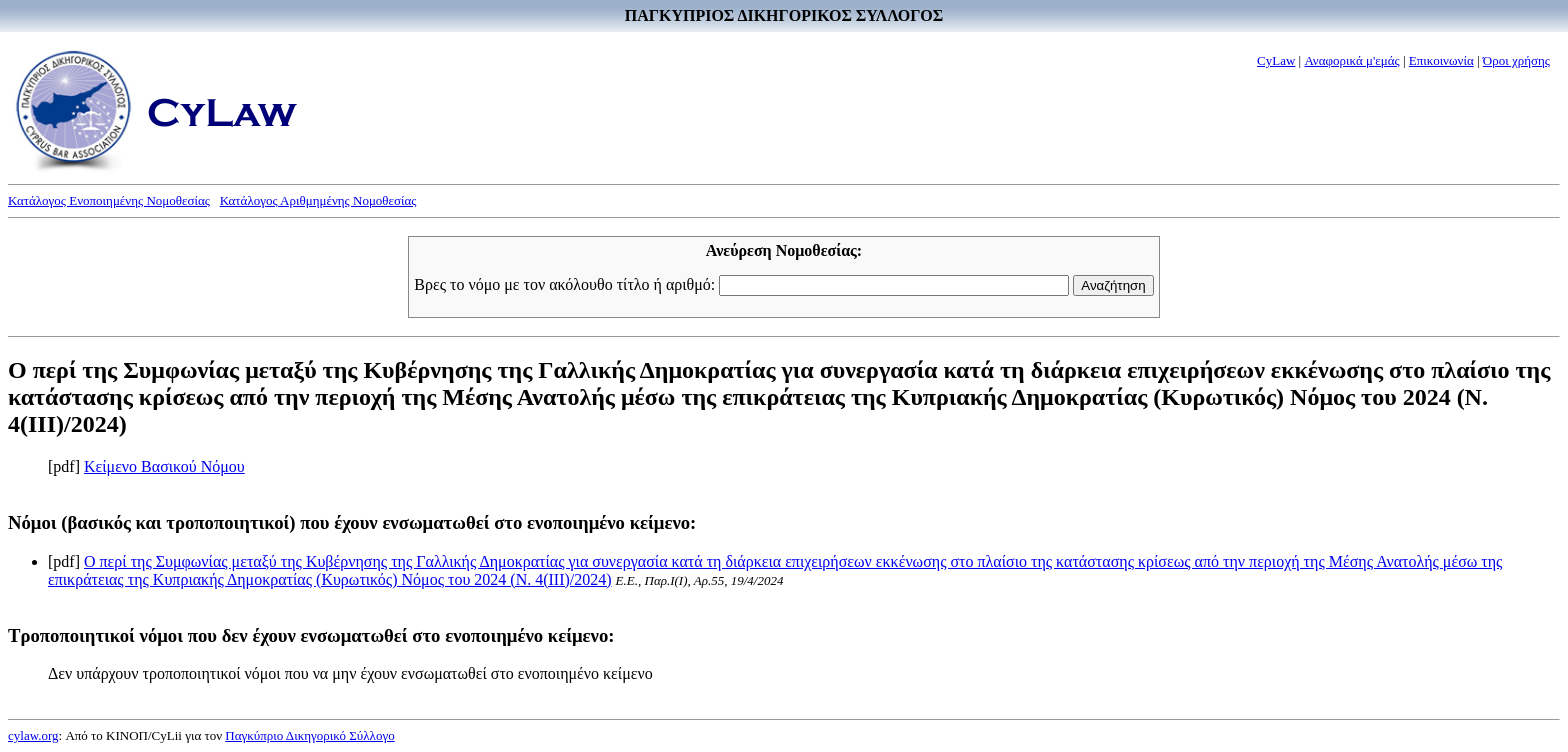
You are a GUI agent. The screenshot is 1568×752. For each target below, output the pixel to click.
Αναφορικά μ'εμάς (1351, 60)
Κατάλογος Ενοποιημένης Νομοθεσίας (109, 200)
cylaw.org (33, 735)
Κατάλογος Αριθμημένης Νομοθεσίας (318, 200)
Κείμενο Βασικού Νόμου (164, 466)
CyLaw (1276, 60)
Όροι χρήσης (1516, 60)
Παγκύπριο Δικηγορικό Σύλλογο (309, 735)
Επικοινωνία (1441, 60)
